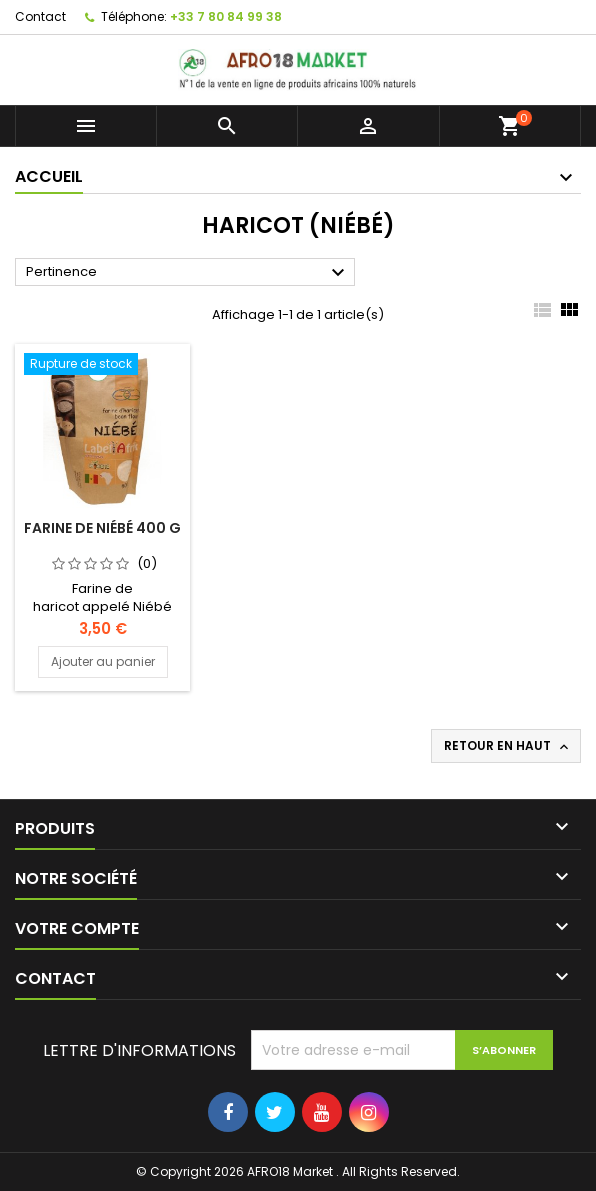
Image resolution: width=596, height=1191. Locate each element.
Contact (40, 16)
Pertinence (188, 273)
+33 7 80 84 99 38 (226, 16)
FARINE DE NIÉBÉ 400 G (102, 528)
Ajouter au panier (103, 661)
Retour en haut (508, 746)
